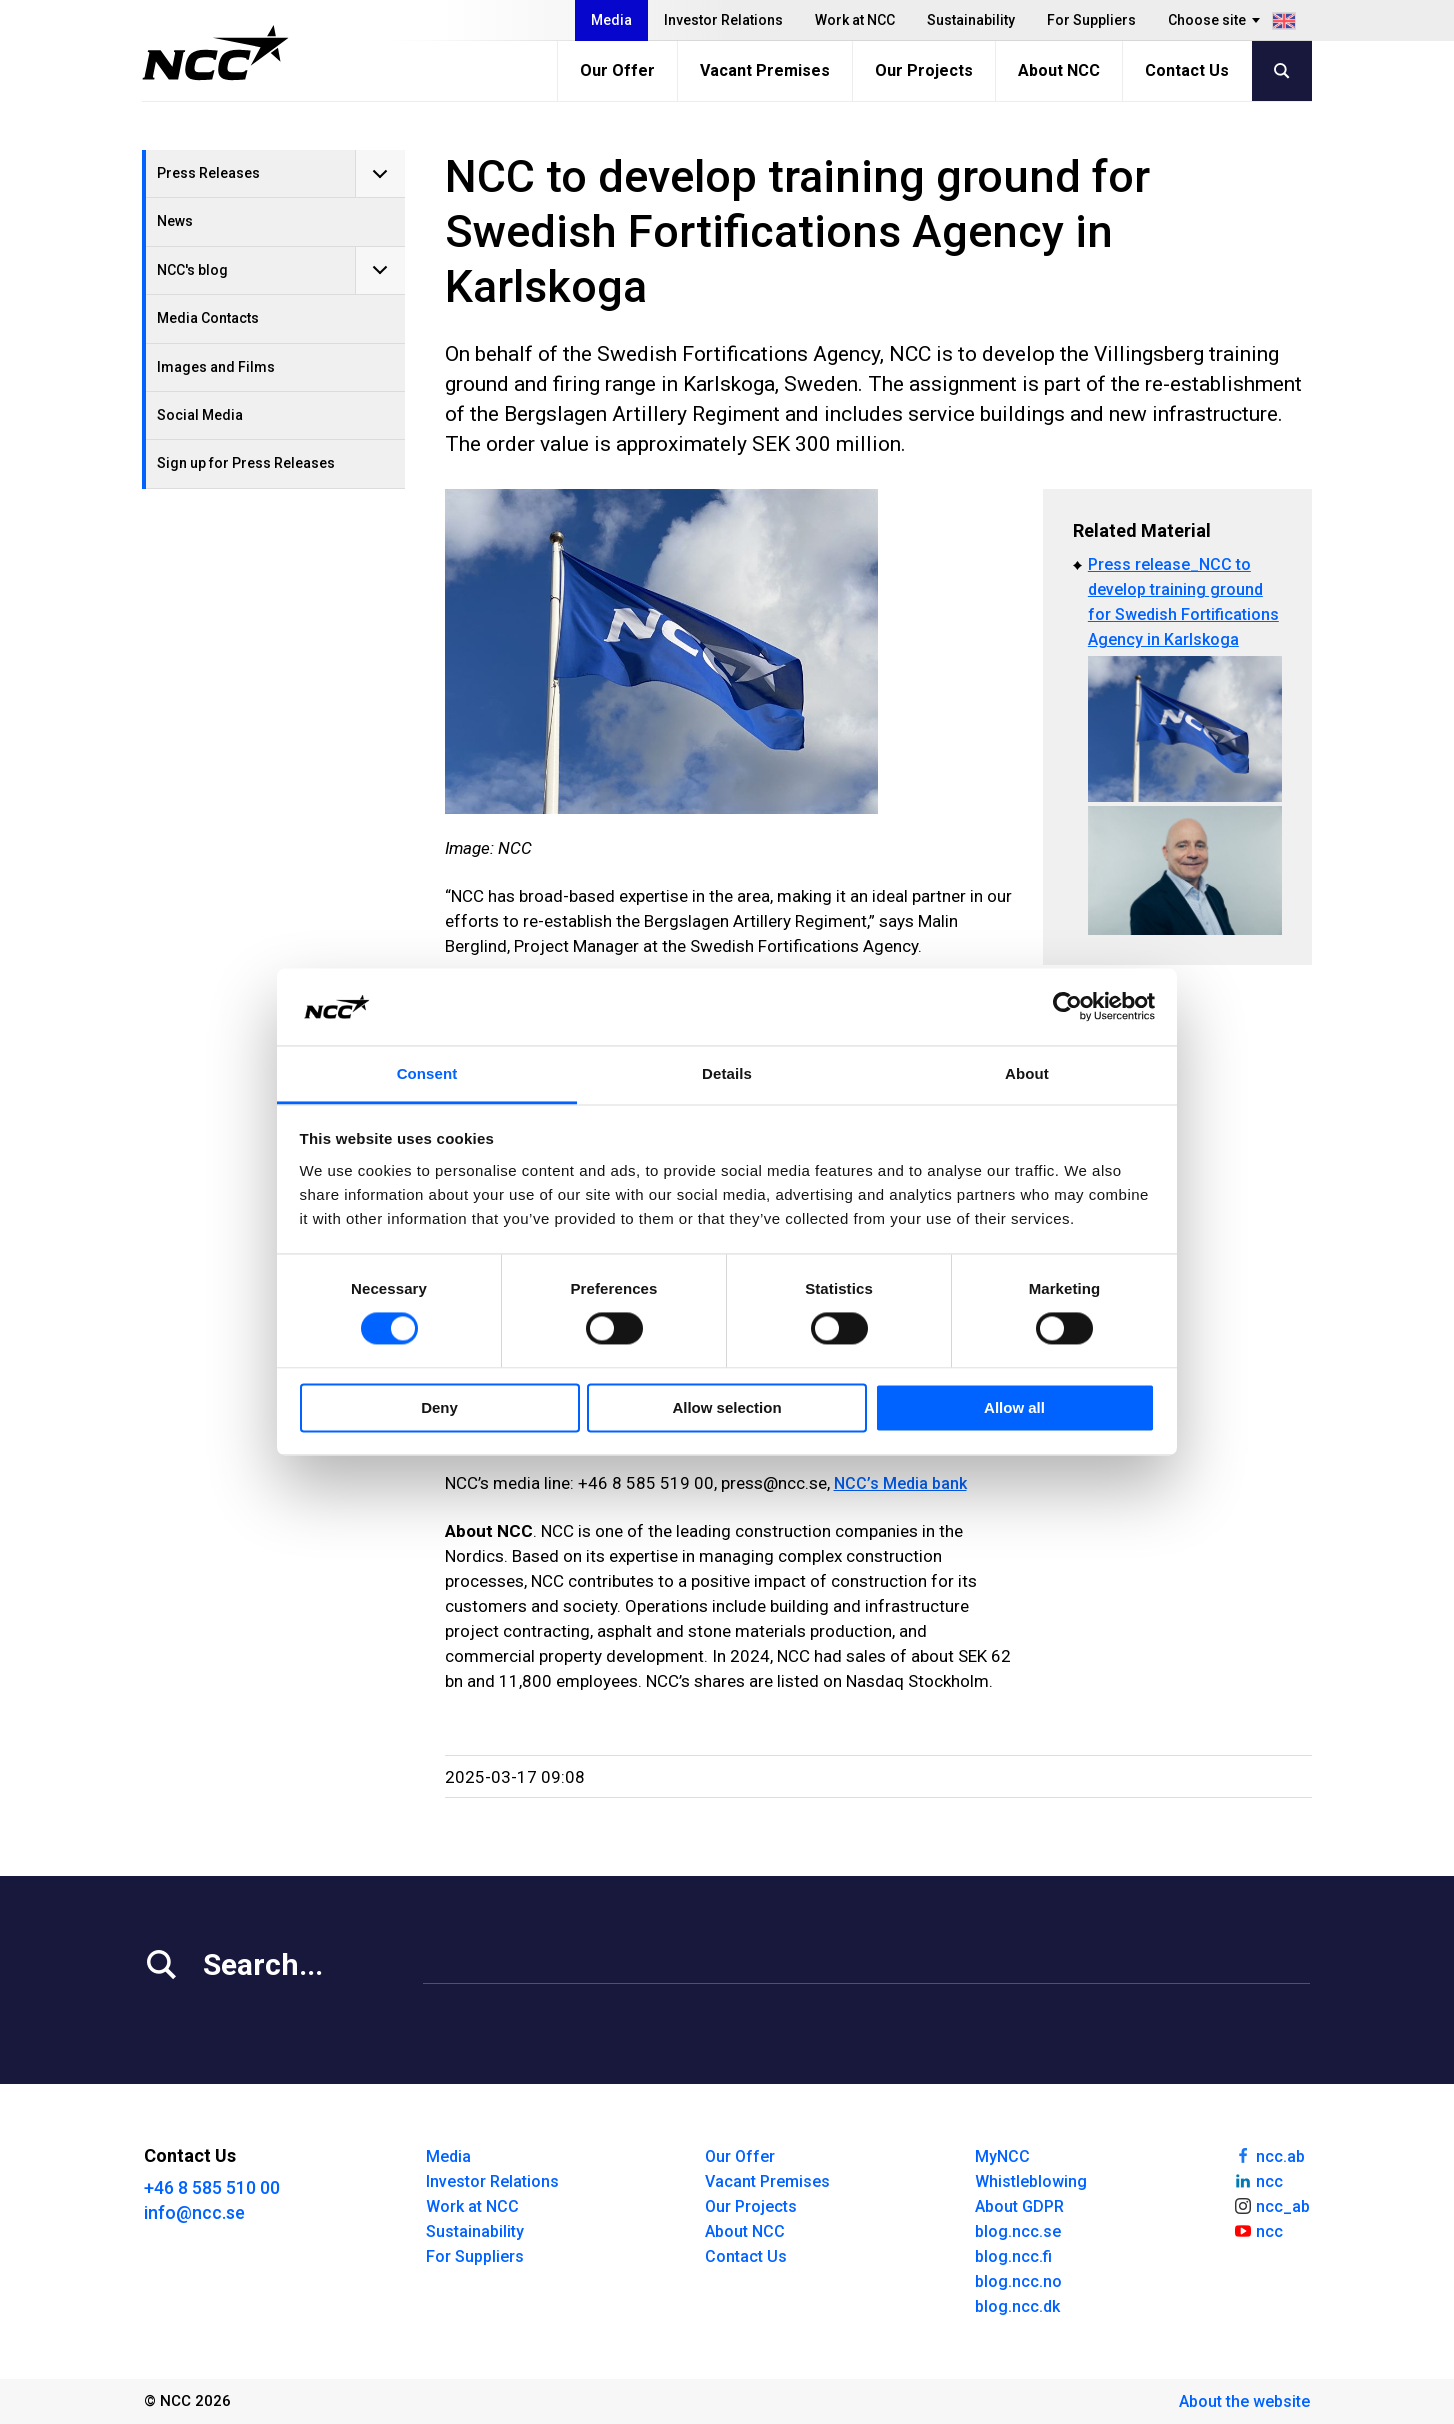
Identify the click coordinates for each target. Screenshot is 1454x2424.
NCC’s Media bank (900, 1483)
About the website (1244, 2401)
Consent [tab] (427, 1073)
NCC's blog (192, 270)
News (175, 221)
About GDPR (1019, 2206)
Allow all (1014, 1407)
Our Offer (617, 70)
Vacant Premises (765, 70)
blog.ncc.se (1018, 2231)
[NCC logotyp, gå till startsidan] (215, 53)
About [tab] (1027, 1073)
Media (611, 20)
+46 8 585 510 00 (212, 2187)
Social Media (200, 415)
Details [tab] (727, 1073)
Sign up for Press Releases (246, 463)
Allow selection (726, 1407)
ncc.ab (1269, 2155)
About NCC (1059, 70)
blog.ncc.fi (1013, 2256)
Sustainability (971, 20)
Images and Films (216, 367)
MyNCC (1002, 2156)
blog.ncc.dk (1017, 2306)
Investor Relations (723, 20)
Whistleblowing (1031, 2181)
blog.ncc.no (1018, 2281)
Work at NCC (855, 20)
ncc (1258, 2180)
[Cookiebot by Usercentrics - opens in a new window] (1067, 1007)
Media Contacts (208, 318)
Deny (439, 1407)
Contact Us (1187, 70)
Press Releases (208, 173)
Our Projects (924, 70)
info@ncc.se (194, 2212)
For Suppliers (1091, 20)
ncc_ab (1271, 2205)
